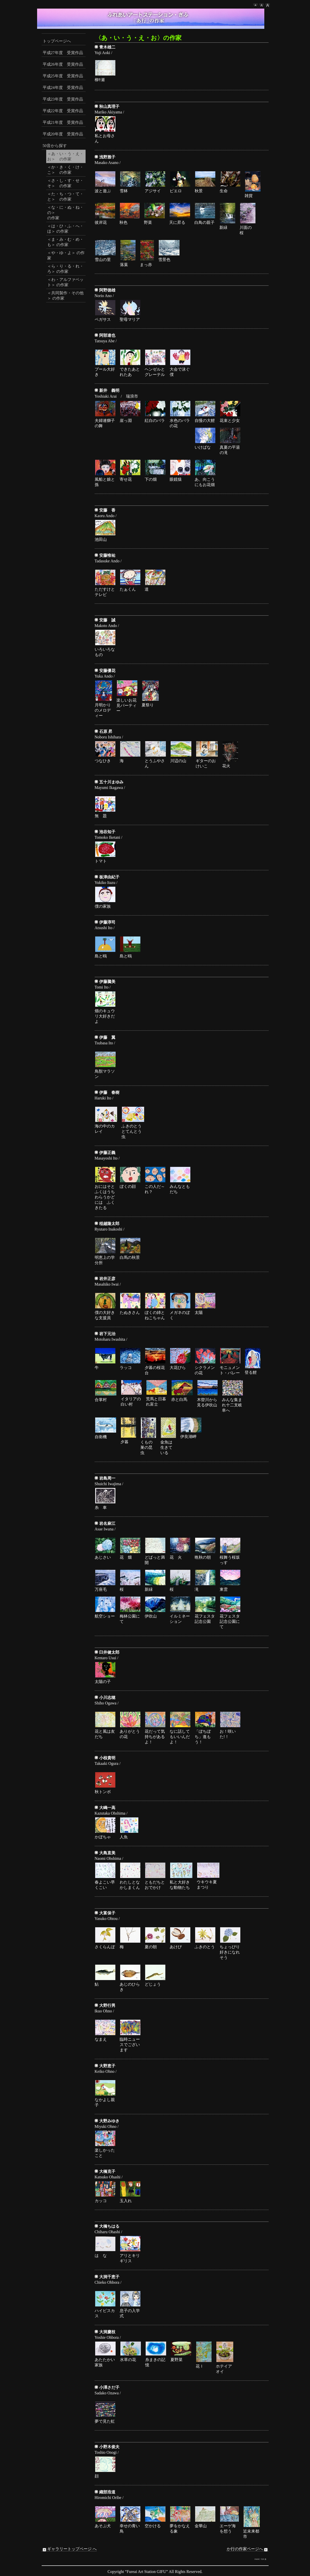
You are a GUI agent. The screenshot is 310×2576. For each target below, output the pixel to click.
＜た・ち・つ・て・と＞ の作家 (65, 196)
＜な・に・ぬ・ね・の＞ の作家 (65, 212)
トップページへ (57, 41)
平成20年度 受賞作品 (63, 134)
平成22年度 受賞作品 (63, 111)
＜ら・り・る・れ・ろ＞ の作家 (65, 269)
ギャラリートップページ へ (69, 2549)
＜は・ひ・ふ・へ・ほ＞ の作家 (65, 228)
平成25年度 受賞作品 (63, 76)
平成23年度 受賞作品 (63, 99)
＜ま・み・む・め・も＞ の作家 (65, 242)
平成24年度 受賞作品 (63, 87)
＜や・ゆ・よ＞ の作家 (66, 255)
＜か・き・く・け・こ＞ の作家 (65, 170)
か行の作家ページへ (248, 2549)
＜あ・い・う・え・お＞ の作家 (65, 156)
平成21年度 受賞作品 (63, 122)
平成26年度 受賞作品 (63, 64)
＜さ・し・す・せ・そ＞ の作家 (65, 183)
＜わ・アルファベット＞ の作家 (65, 282)
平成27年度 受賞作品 (63, 53)
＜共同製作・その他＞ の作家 (65, 295)
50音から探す (55, 145)
